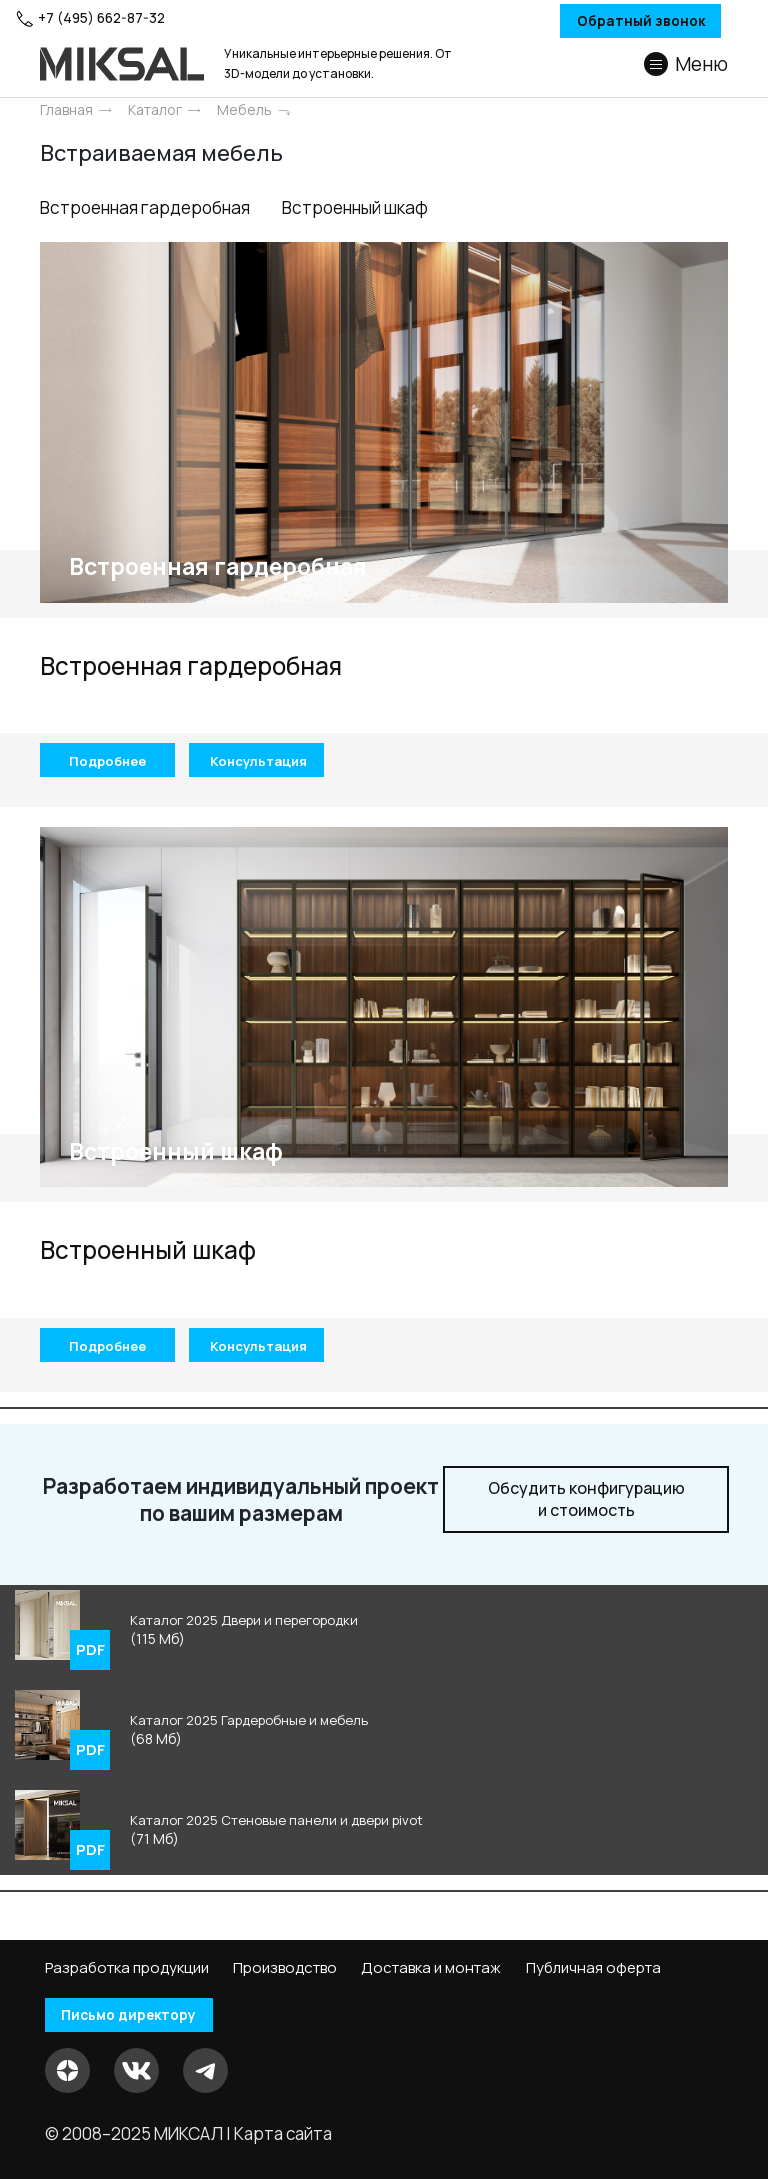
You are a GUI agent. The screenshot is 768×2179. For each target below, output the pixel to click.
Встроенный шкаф (389, 219)
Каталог (155, 110)
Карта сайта (283, 2133)
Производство (285, 1968)
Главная (66, 110)
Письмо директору (139, 2015)
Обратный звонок (604, 21)
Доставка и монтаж (431, 1968)
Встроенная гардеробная (152, 219)
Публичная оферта (593, 1968)
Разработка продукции (127, 1968)
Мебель (244, 110)
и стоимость (586, 1521)
